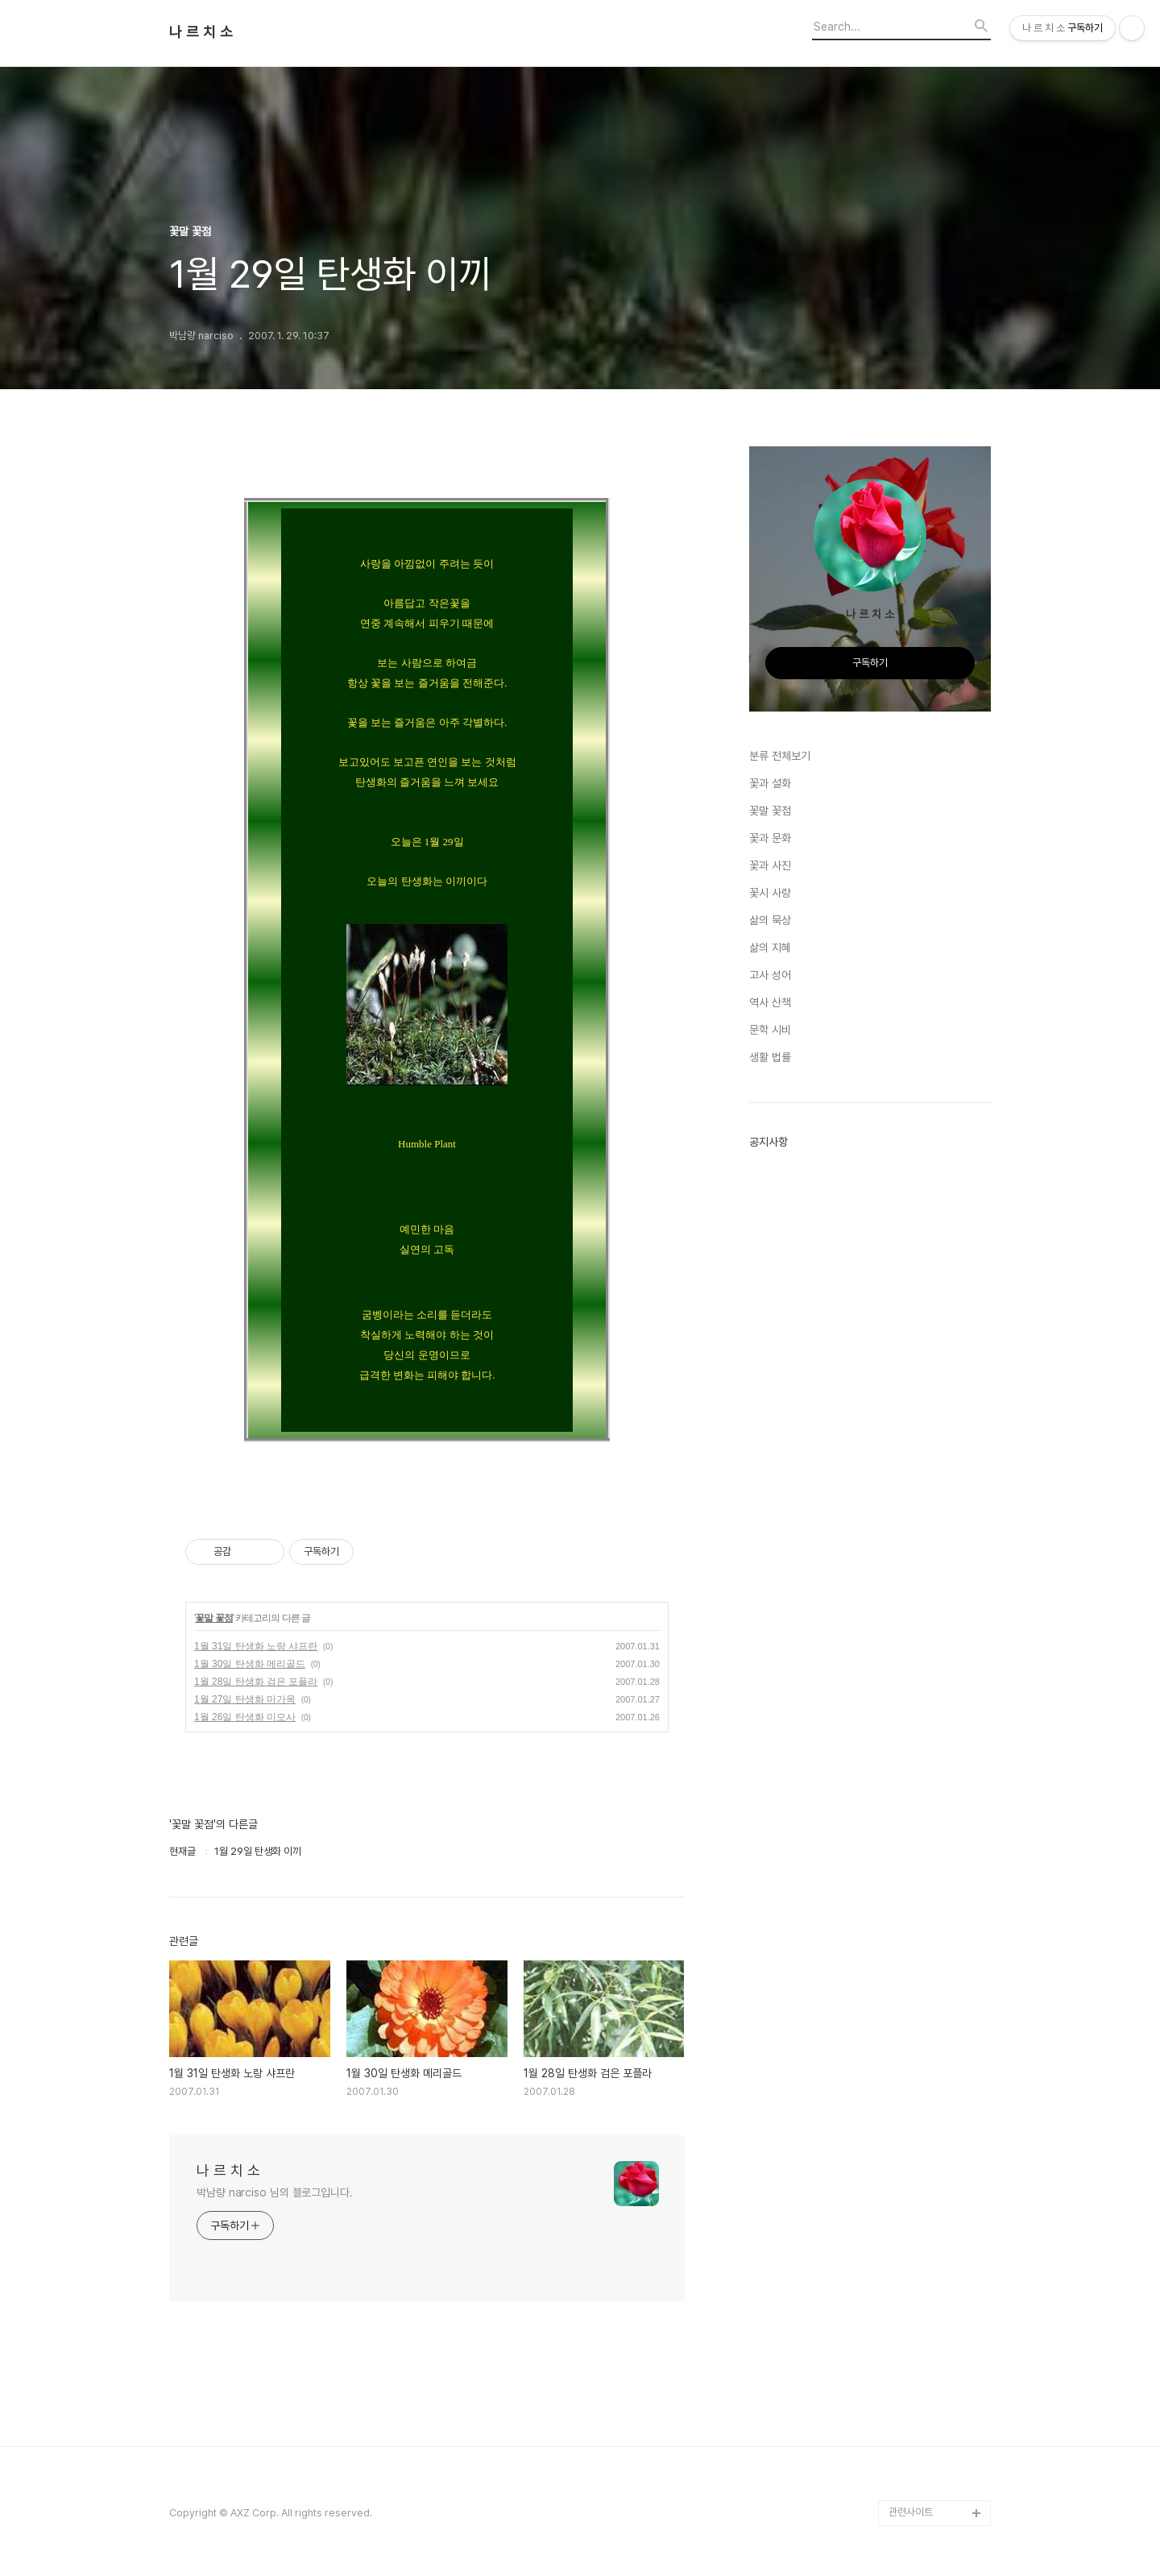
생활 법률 (770, 1057)
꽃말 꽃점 (213, 1618)
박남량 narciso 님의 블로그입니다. (275, 2192)
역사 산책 (770, 1002)
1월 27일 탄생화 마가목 (245, 1699)
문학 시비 (770, 1029)
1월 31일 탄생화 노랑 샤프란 (255, 1646)
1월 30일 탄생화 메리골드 (249, 1664)
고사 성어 (770, 975)
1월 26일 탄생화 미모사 (245, 1717)
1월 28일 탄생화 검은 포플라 (255, 1681)
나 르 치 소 (201, 32)
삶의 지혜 (770, 947)
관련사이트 (911, 2512)
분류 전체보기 (779, 755)
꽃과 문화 (770, 838)
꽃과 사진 (770, 865)
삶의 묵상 (770, 920)
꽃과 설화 (770, 783)
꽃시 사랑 (770, 892)
